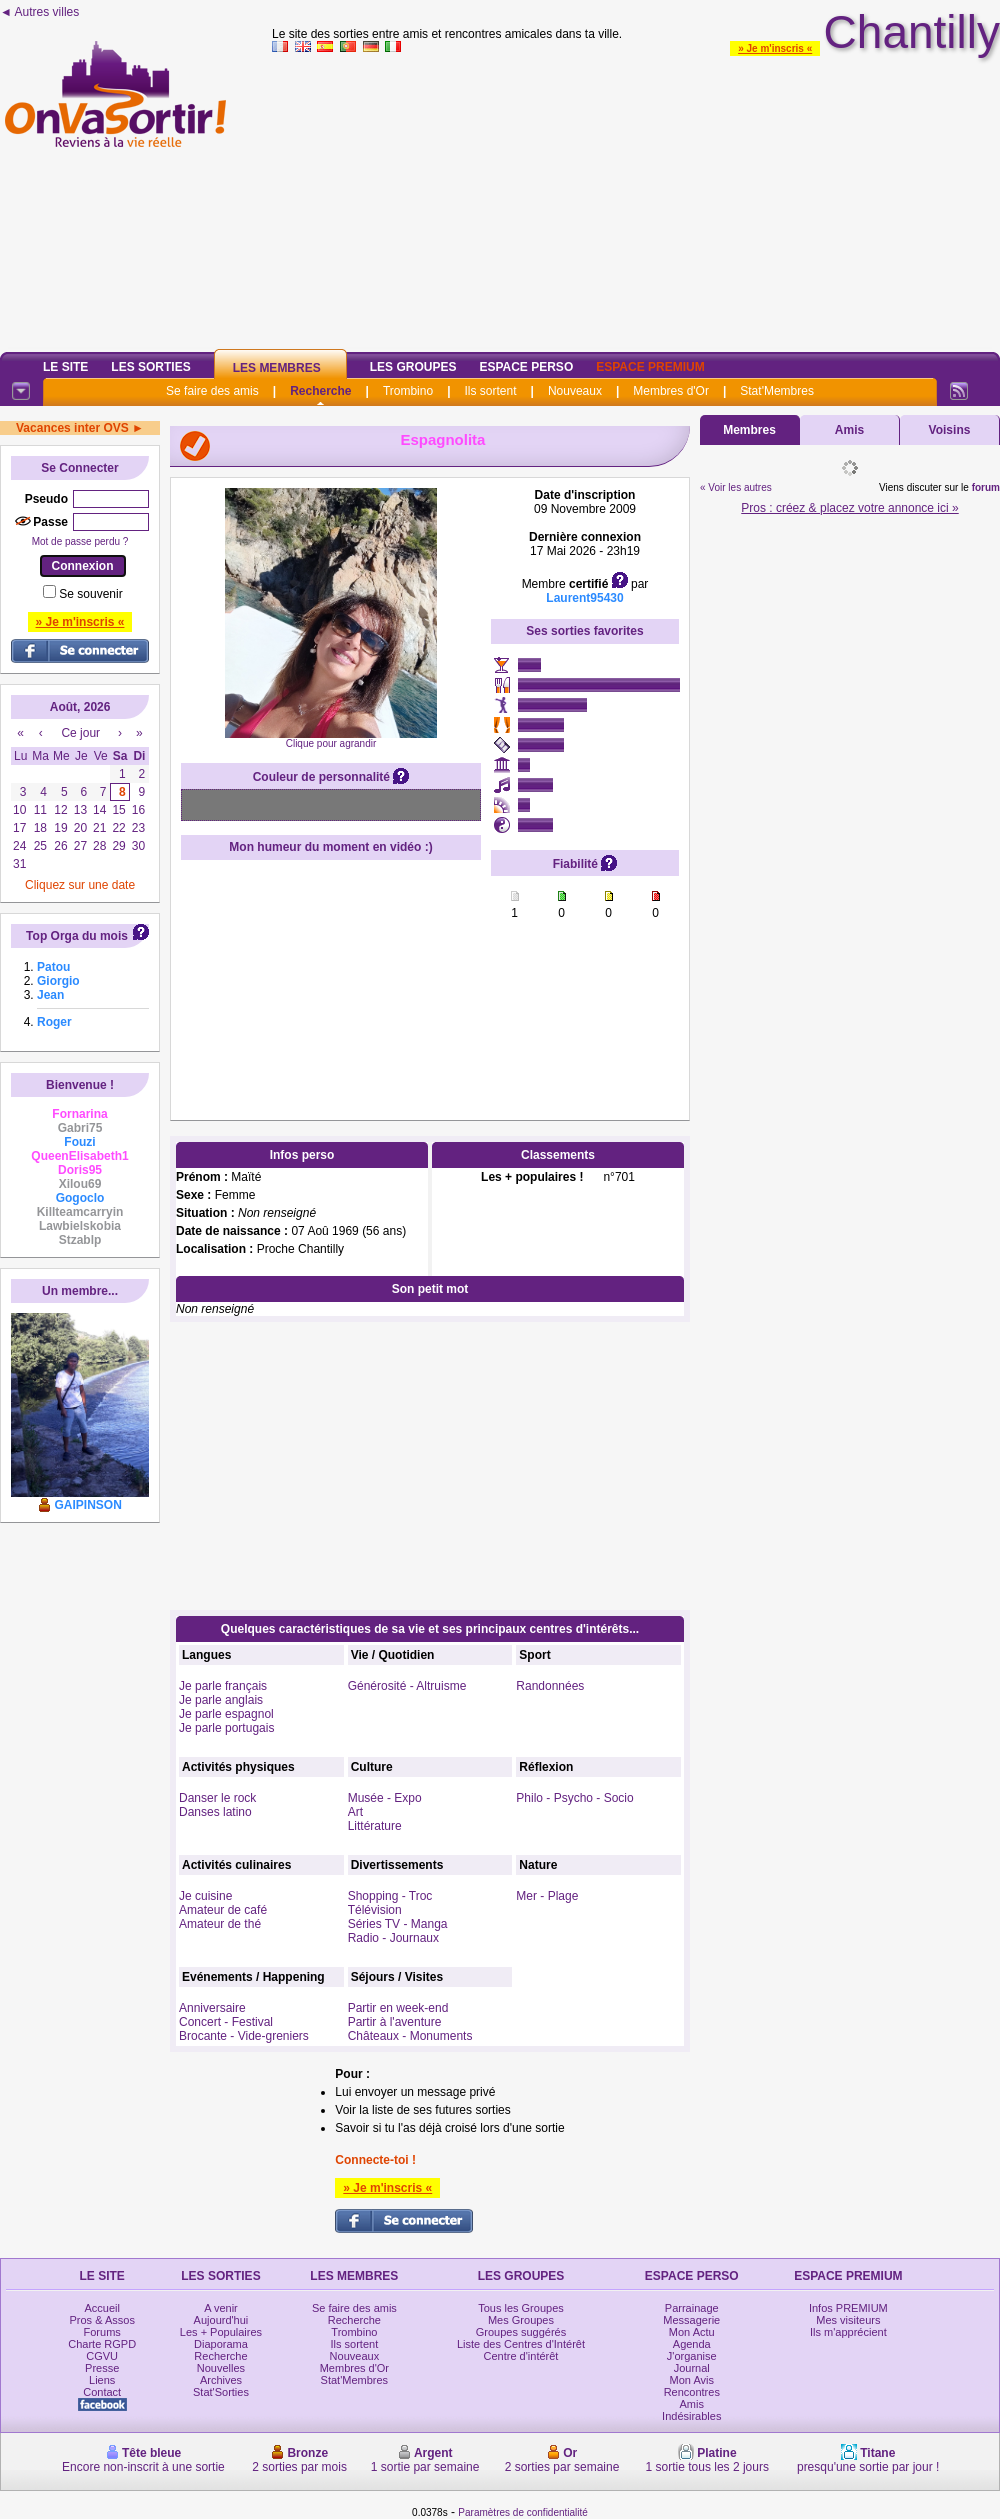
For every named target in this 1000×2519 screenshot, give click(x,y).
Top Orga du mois (77, 936)
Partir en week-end (398, 2008)
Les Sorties (150, 367)
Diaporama (221, 2344)
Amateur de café (223, 1910)
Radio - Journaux (393, 1938)
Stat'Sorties (221, 2392)
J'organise (692, 2356)
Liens (102, 2380)
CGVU (102, 2356)
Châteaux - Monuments (410, 2036)
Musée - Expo (385, 1798)
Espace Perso (526, 367)
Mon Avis (692, 2380)
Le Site (65, 367)
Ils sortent (490, 391)
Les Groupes (413, 367)
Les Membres (277, 368)
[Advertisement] (636, 199)
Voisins (950, 430)
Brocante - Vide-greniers (244, 2036)
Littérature (375, 1826)
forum (986, 487)
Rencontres (692, 2392)
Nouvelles (221, 2368)
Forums (102, 2332)
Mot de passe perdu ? (80, 541)
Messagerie (691, 2320)
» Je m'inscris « (775, 48)
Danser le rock (217, 1798)
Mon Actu (692, 2332)
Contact (102, 2392)
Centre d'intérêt (521, 2356)
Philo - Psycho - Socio (574, 1798)
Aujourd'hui (221, 2320)
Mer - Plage (547, 1896)
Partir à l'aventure (395, 2022)
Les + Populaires (221, 2332)
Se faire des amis (212, 391)
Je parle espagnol (226, 1714)
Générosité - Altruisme (407, 1686)
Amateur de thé (220, 1924)
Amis (849, 430)
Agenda (692, 2344)
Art (355, 1812)
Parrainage (692, 2308)
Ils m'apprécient (848, 2332)
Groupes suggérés (521, 2332)
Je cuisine (205, 1896)
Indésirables (691, 2416)
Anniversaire (212, 2008)
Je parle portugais (226, 1728)
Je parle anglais (221, 1700)
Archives (221, 2380)
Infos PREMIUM (848, 2308)
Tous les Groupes (521, 2308)
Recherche (320, 391)
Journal (692, 2368)
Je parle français (223, 1686)
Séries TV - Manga (398, 1924)
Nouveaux (575, 391)
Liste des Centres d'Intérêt (521, 2344)
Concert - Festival (226, 2022)
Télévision (375, 1910)
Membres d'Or (671, 391)
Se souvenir (90, 594)
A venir (221, 2308)
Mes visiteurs (848, 2320)
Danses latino (215, 1812)
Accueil (101, 2308)
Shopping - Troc (390, 1896)
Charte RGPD (102, 2344)
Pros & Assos (101, 2320)
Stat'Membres (777, 391)
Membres (749, 430)
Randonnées (550, 1686)
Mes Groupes (521, 2320)
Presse (102, 2368)
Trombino (408, 391)
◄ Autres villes (39, 12)
